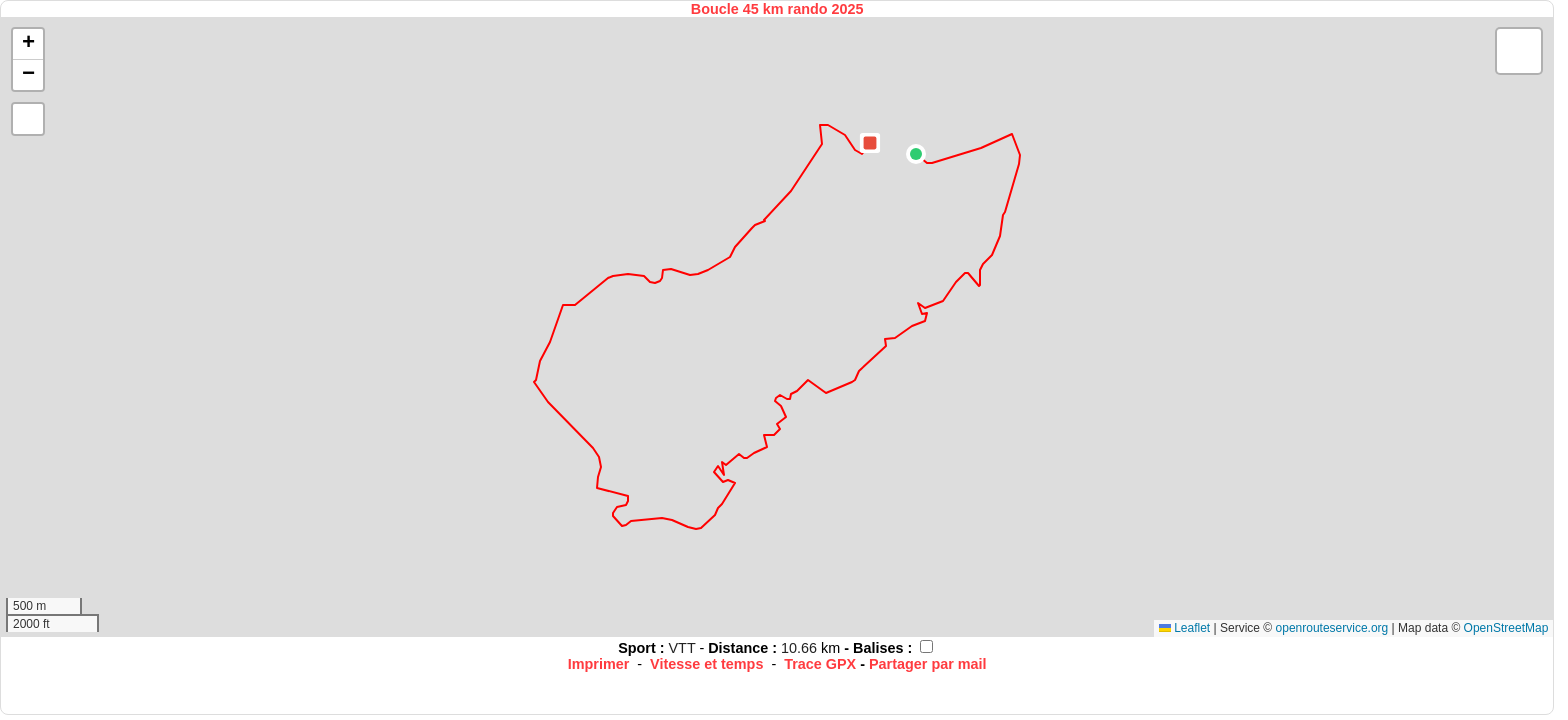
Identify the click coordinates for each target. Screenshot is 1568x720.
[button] (916, 154)
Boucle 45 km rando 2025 (777, 9)
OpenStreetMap (1506, 628)
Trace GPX (820, 664)
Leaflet (1184, 628)
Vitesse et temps (706, 664)
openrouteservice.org (1332, 628)
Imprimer (599, 664)
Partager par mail (928, 664)
